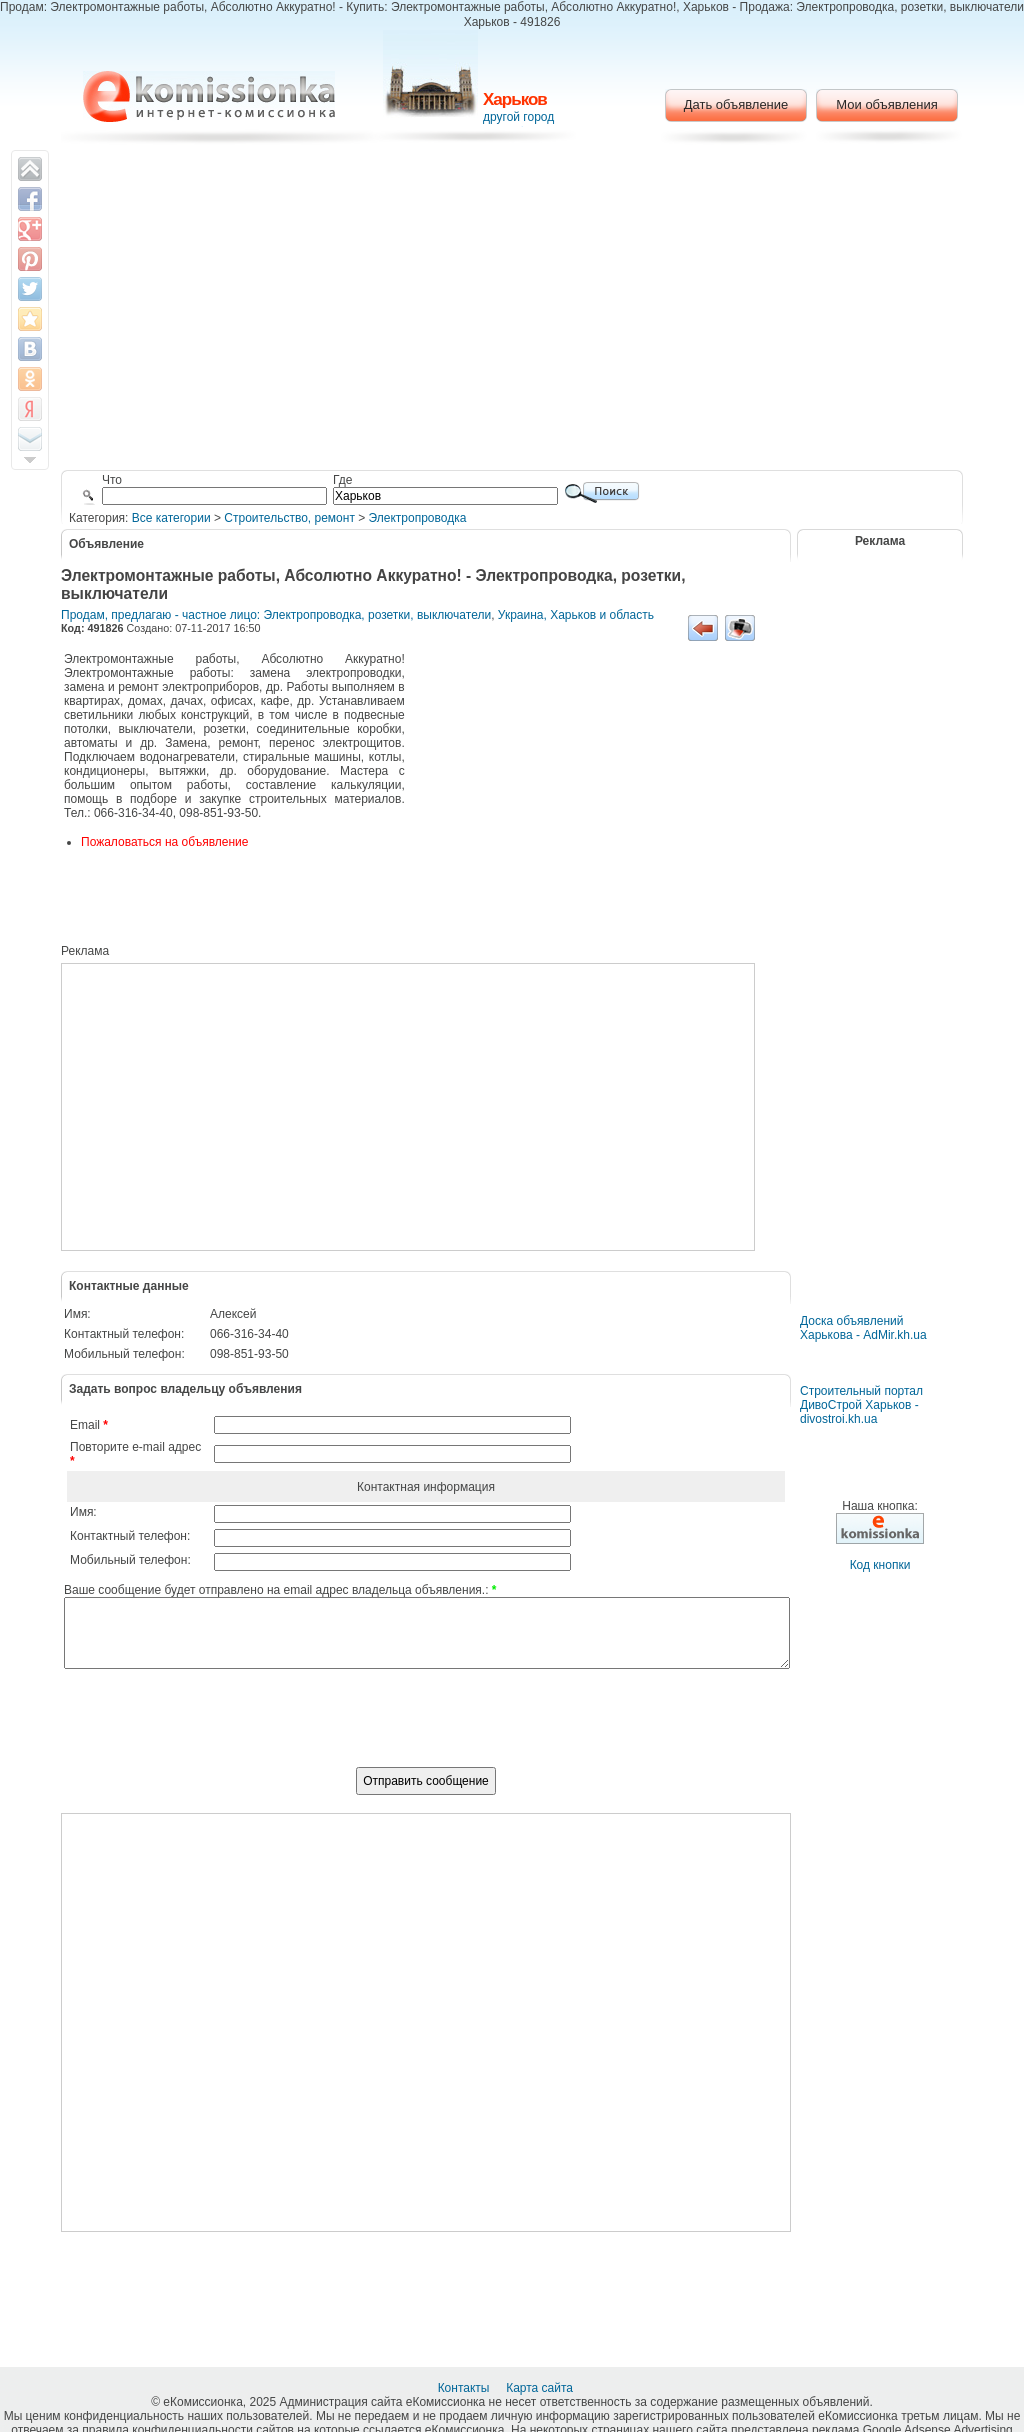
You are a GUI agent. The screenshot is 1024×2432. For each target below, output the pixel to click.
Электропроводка (418, 518)
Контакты (465, 2388)
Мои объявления (886, 104)
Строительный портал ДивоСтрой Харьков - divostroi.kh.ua (861, 1405)
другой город (518, 117)
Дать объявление (736, 104)
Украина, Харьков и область (576, 615)
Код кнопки (880, 1565)
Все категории (171, 518)
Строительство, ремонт (289, 518)
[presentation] (426, 1729)
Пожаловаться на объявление (164, 842)
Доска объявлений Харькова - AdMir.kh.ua (863, 1328)
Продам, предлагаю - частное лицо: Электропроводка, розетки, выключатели (276, 615)
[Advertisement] (512, 310)
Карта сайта (541, 2388)
